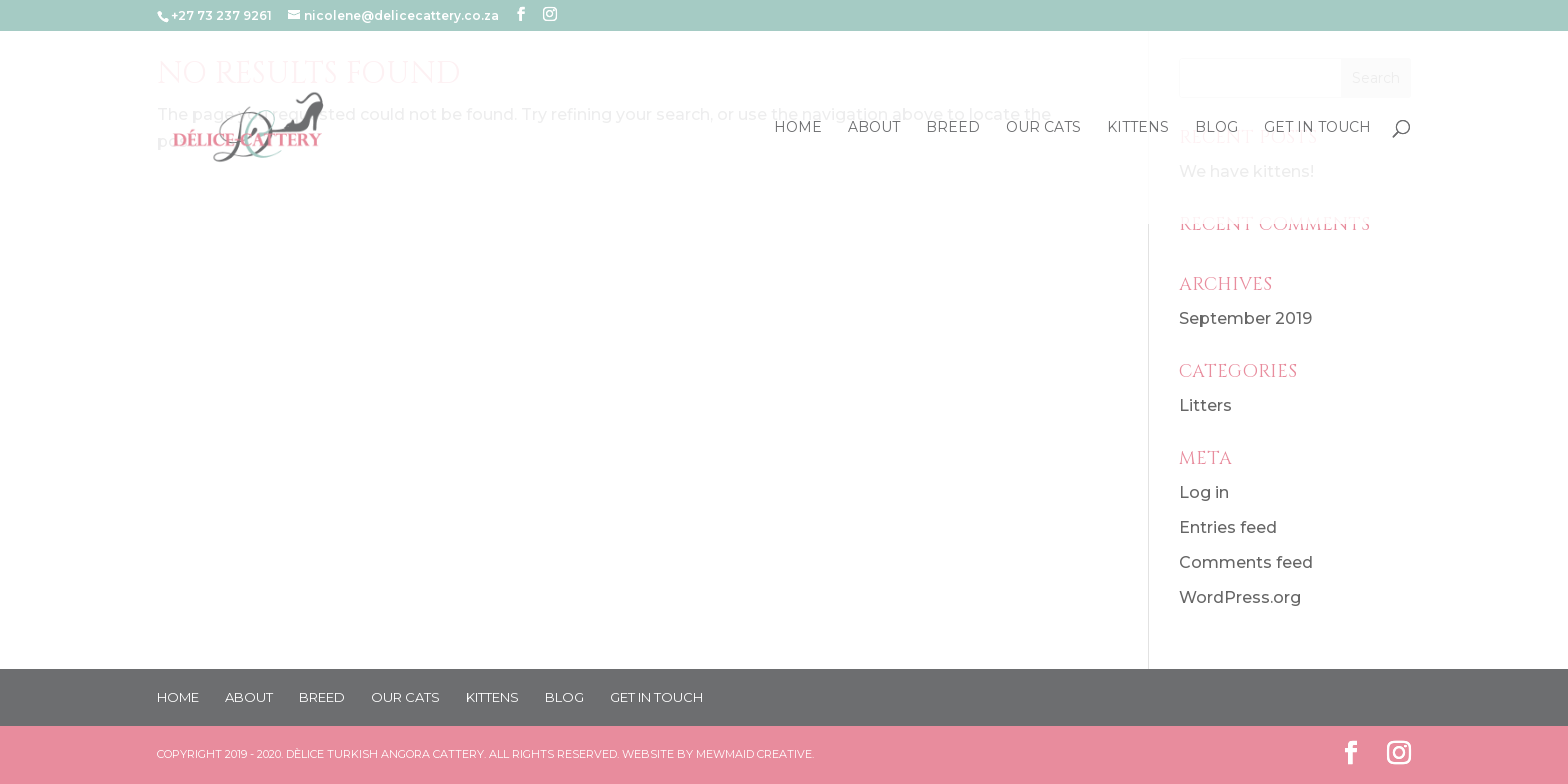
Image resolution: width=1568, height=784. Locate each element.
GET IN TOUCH (1317, 128)
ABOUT (874, 128)
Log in (1204, 492)
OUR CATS (1043, 128)
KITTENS (1138, 128)
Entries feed (1228, 527)
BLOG (1216, 128)
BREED (953, 128)
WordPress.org (1240, 597)
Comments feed (1246, 562)
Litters (1205, 405)
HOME (798, 128)
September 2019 (1245, 318)
